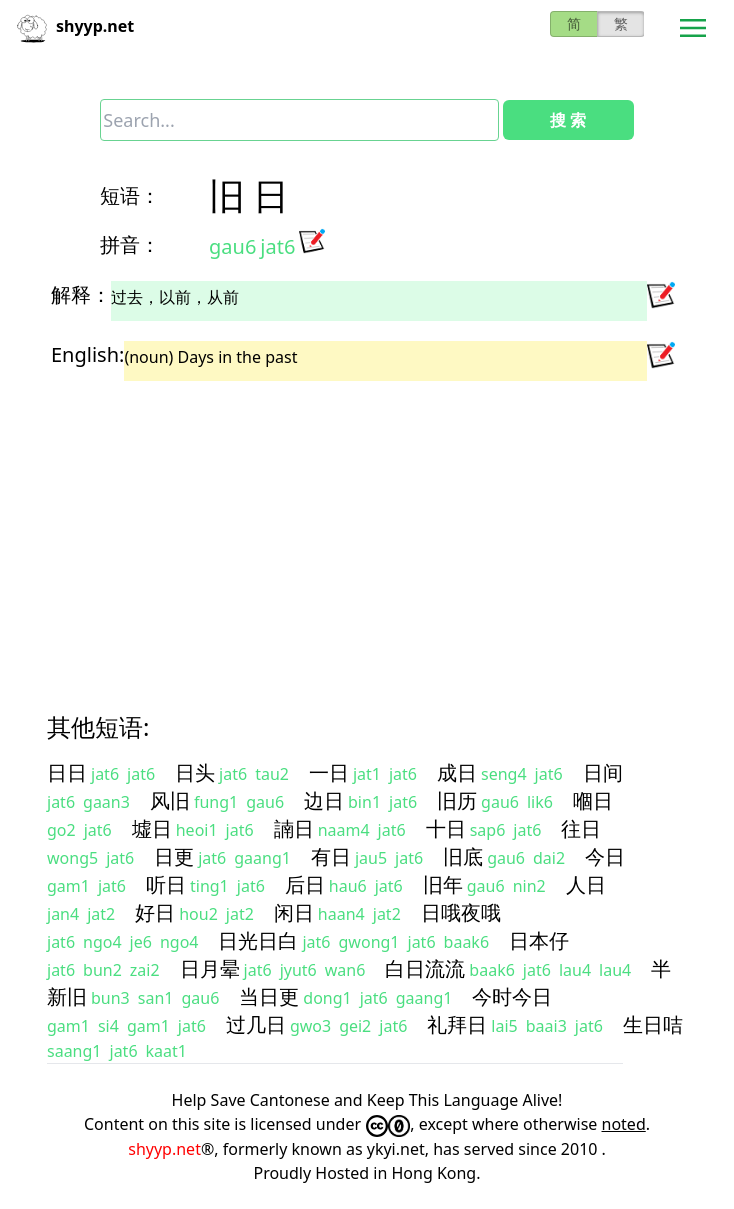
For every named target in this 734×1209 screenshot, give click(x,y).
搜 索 (568, 120)
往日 (581, 828)
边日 (324, 800)
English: (87, 354)
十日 (446, 828)
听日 (166, 884)
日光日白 (258, 940)
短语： (130, 195)
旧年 (443, 884)
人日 (586, 884)
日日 (67, 772)
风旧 (170, 800)
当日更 (269, 996)
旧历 (457, 800)
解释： (81, 294)
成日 (457, 772)
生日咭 (653, 1024)
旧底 (463, 856)
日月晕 (210, 968)
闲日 (294, 912)
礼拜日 (457, 1024)
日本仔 (539, 940)
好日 (155, 912)
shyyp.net (164, 1149)
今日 (605, 856)
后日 (305, 884)
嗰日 (593, 800)
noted (624, 1124)
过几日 (256, 1024)
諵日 (294, 828)
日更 (174, 856)
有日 (331, 856)
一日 (329, 772)
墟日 (152, 828)
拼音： (130, 244)
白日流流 (425, 968)
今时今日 (512, 996)
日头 (195, 772)
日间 (603, 772)
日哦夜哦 (461, 912)
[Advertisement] (367, 529)
